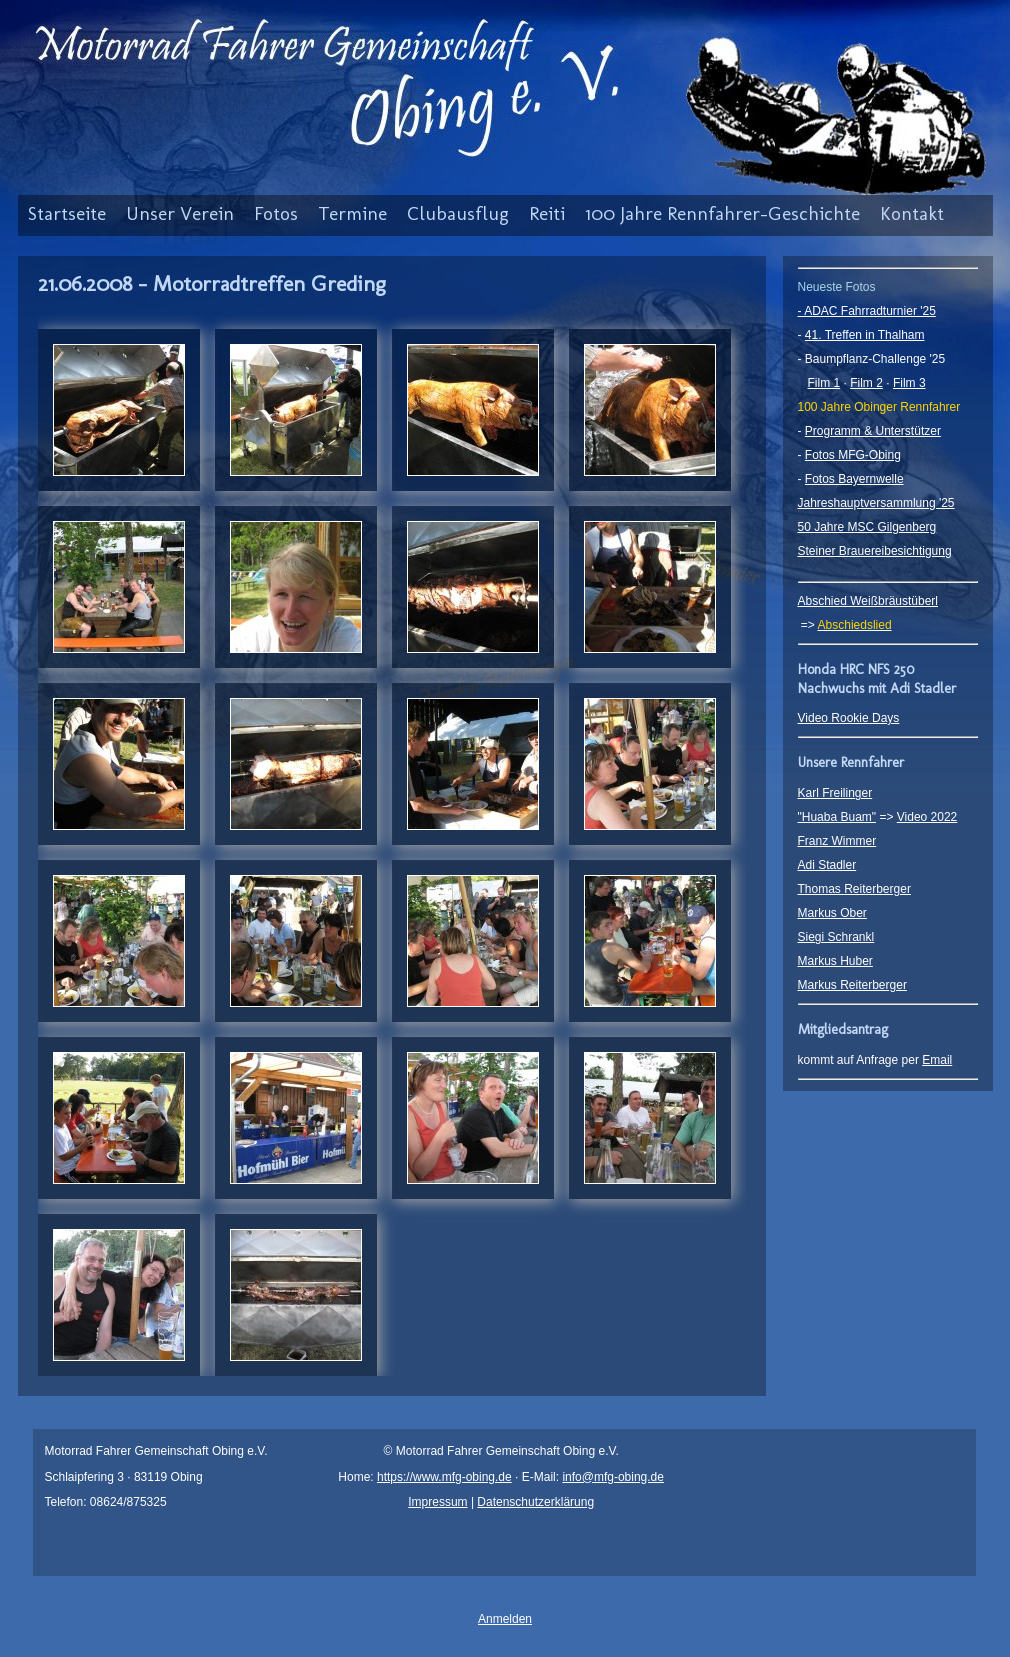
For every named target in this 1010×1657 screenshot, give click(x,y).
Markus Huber (835, 961)
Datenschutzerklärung (535, 1502)
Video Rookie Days (849, 718)
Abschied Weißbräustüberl (868, 601)
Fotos (276, 213)
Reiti (547, 213)
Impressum (437, 1502)
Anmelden (505, 1619)
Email (937, 1060)
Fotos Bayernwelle (854, 479)
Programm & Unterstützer (873, 431)
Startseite (67, 213)
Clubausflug (458, 213)
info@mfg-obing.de (613, 1477)
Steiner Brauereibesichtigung (875, 551)
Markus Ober (832, 913)
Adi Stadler (827, 865)
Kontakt (912, 213)
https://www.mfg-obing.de (444, 1477)
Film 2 (866, 383)
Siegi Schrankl (836, 937)
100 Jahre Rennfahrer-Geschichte (722, 213)
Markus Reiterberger (852, 985)
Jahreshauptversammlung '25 (876, 503)
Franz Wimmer (837, 841)
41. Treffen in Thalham (865, 335)
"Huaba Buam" (837, 817)
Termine (352, 213)
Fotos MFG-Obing (853, 455)
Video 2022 (927, 817)
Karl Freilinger (835, 793)
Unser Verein (180, 213)
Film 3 (909, 383)
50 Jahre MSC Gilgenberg (867, 527)
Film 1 (824, 383)
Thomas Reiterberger (854, 889)
